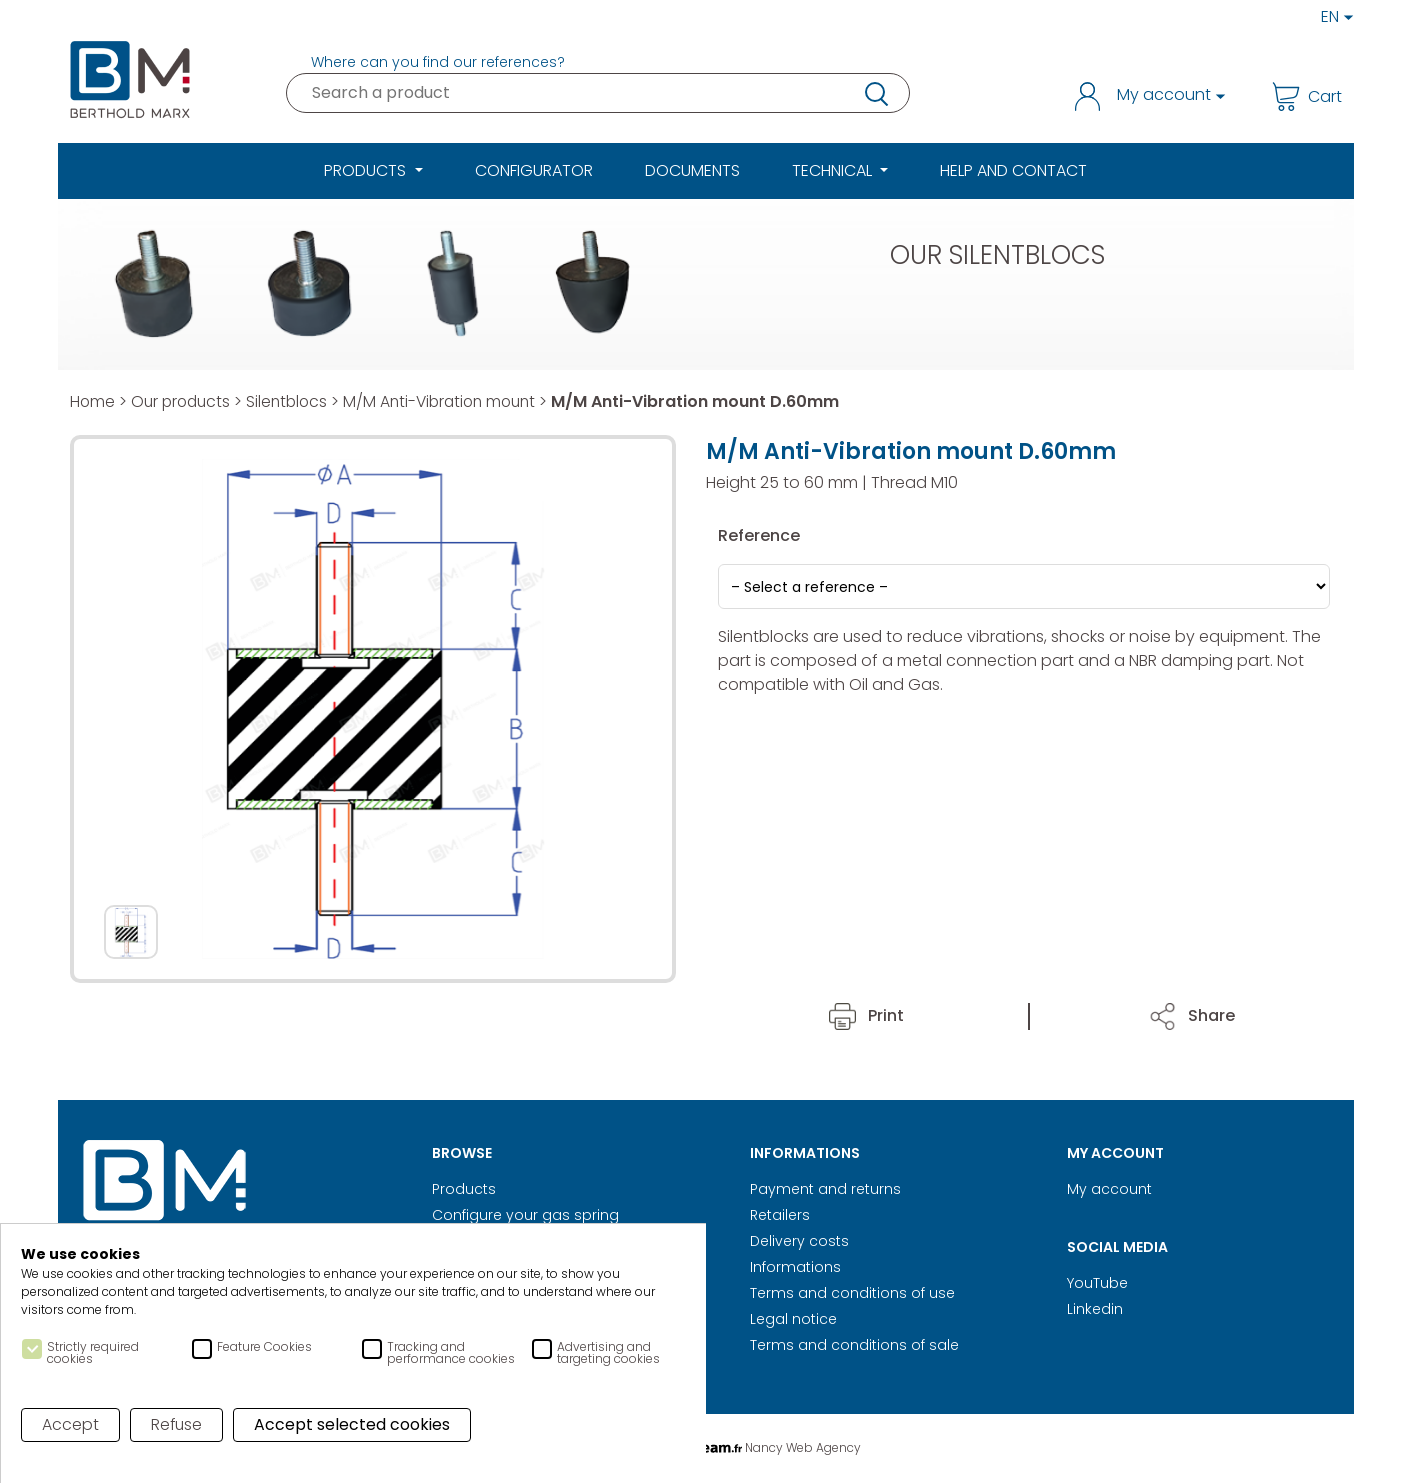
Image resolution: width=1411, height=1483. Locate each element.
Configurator (534, 170)
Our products (184, 401)
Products (464, 1189)
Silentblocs (294, 401)
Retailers (780, 1215)
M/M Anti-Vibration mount (452, 401)
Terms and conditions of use (852, 1293)
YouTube (1097, 1283)
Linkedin (1095, 1309)
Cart (1307, 96)
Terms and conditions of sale (854, 1345)
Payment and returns (825, 1189)
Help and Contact (1013, 170)
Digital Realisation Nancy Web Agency (706, 1447)
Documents (692, 170)
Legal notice (793, 1319)
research (875, 93)
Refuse (177, 1424)
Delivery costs (799, 1241)
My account (1109, 1189)
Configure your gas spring (525, 1215)
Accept (70, 1424)
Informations (795, 1267)
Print (866, 1015)
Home (93, 401)
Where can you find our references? (438, 62)
